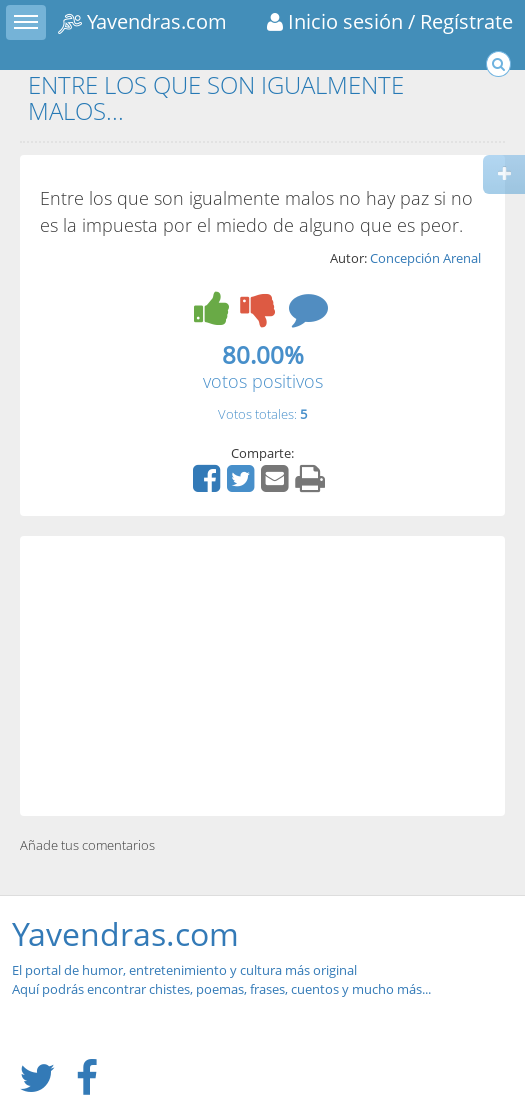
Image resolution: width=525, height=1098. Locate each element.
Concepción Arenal (425, 258)
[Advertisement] (262, 676)
